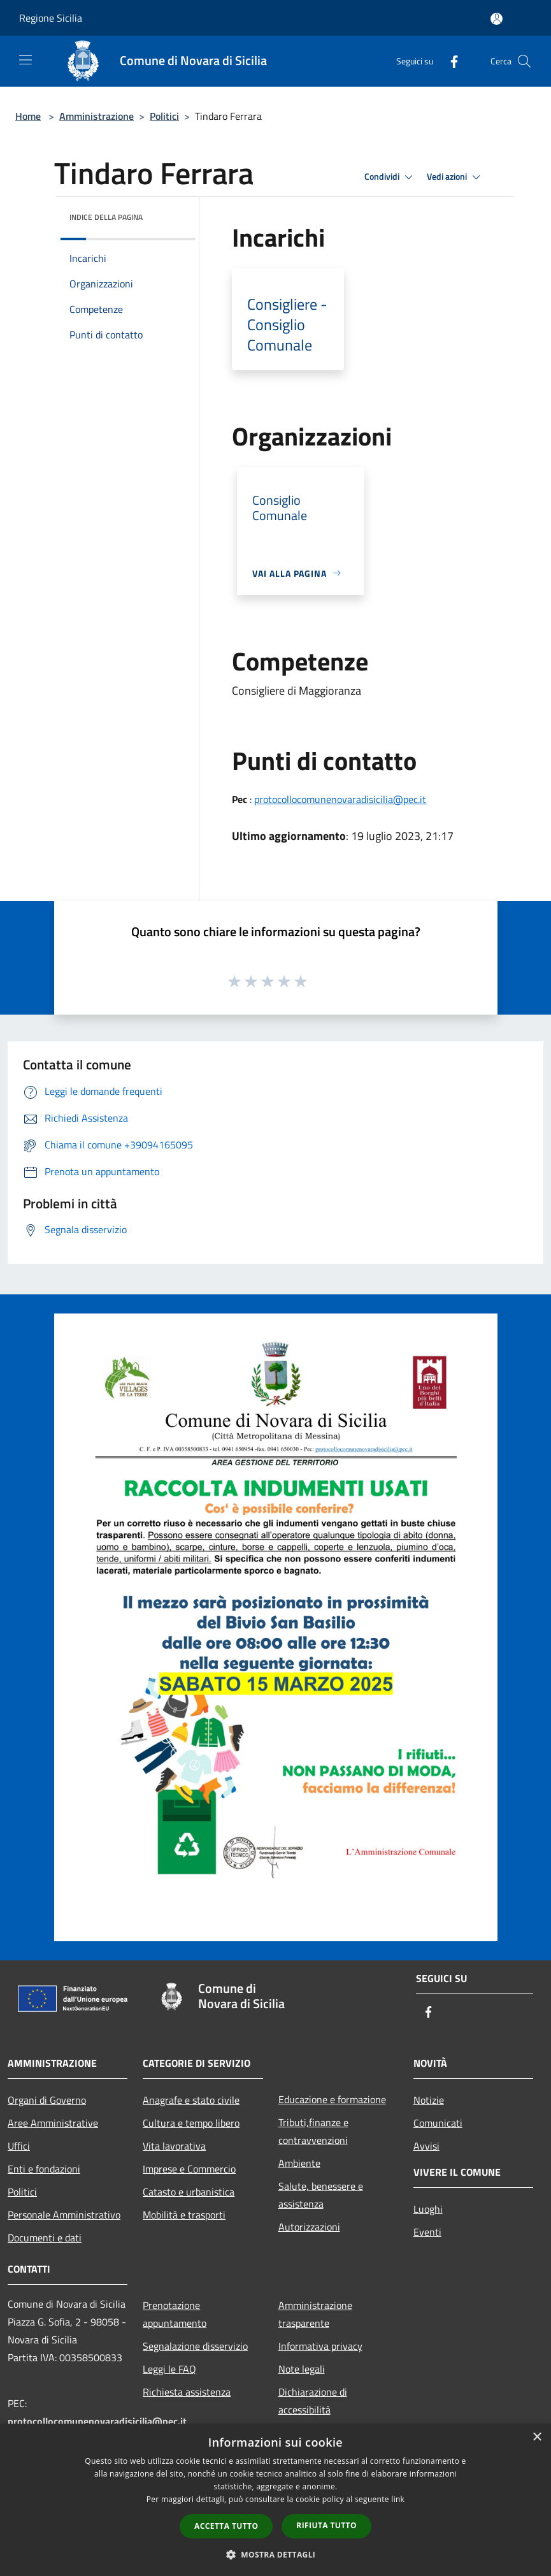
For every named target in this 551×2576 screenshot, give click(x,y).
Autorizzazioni (309, 2226)
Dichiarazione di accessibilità (312, 2400)
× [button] (536, 2437)
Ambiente (299, 2163)
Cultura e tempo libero (191, 2123)
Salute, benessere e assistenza (320, 2194)
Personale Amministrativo (64, 2214)
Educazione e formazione (332, 2099)
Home (28, 116)
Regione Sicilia (50, 17)
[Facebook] (449, 60)
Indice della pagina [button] (106, 217)
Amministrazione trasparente (315, 2314)
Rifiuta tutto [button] (326, 2525)
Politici (164, 116)
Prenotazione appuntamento (174, 2314)
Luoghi (428, 2209)
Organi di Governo (47, 2100)
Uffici (19, 2145)
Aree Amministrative (53, 2123)
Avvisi (426, 2145)
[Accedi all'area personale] (496, 18)
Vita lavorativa (174, 2145)
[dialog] (275, 2500)
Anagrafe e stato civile (191, 2100)
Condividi (390, 177)
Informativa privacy (320, 2346)
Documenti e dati (45, 2237)
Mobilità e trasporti (184, 2214)
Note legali (301, 2369)
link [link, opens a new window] (397, 2499)
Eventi (427, 2232)
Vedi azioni (455, 177)
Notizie (428, 2100)
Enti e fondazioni (44, 2168)
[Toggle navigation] (25, 60)
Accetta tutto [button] (226, 2526)
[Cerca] (524, 61)
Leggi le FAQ (169, 2369)
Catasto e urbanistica (188, 2191)
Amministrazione (96, 116)
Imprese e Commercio (189, 2168)
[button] (276, 2554)
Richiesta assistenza (187, 2391)
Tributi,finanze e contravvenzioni (313, 2131)
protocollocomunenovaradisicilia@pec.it (340, 799)
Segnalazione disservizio (195, 2346)
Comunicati (437, 2123)
